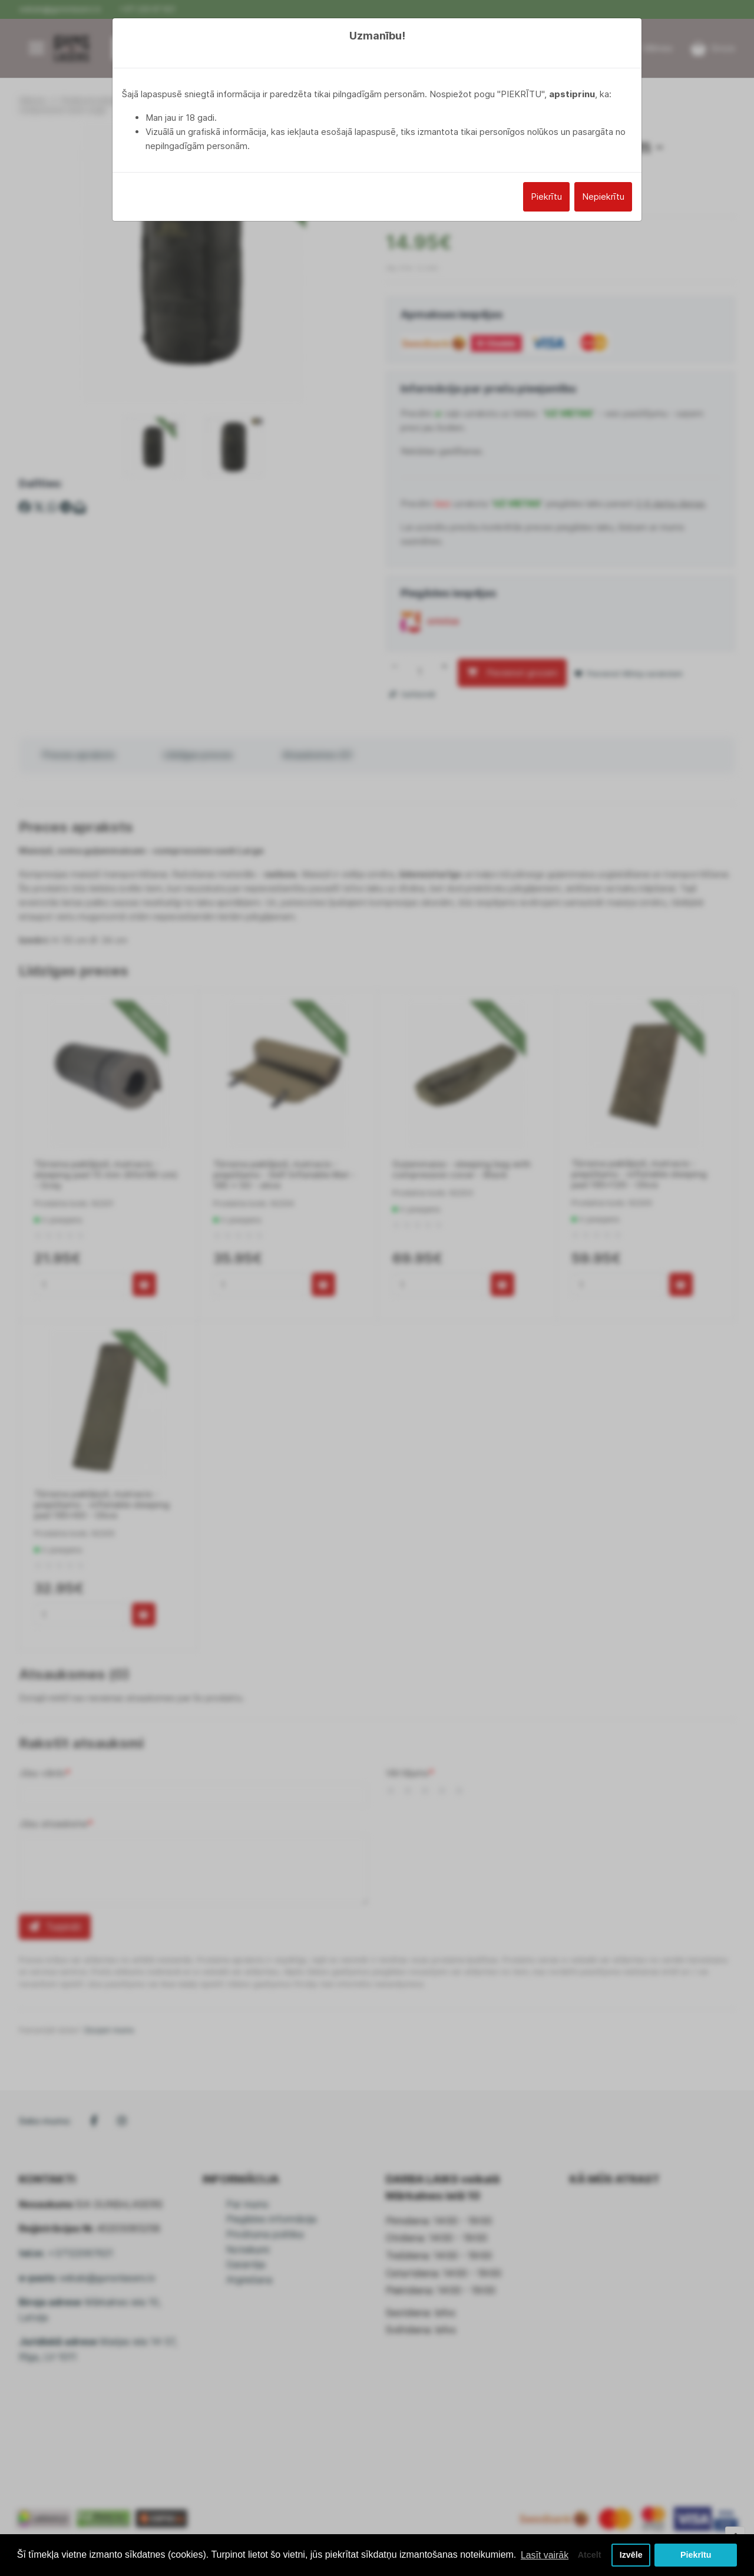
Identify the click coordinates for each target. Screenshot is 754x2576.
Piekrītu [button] (696, 2550)
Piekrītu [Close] (546, 196)
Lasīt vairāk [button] (43, 2557)
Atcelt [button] (588, 2550)
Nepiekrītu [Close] (603, 196)
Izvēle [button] (630, 2550)
